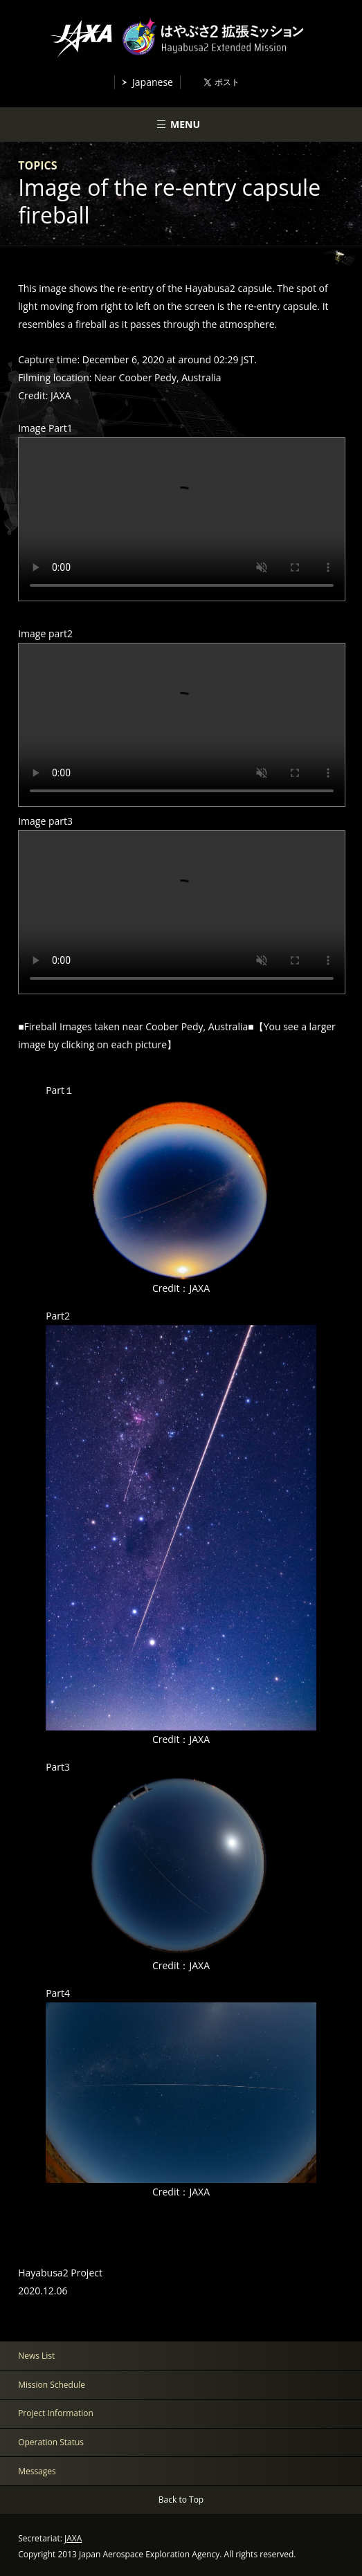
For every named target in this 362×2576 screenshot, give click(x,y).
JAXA (73, 2538)
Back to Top (181, 2499)
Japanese (152, 82)
